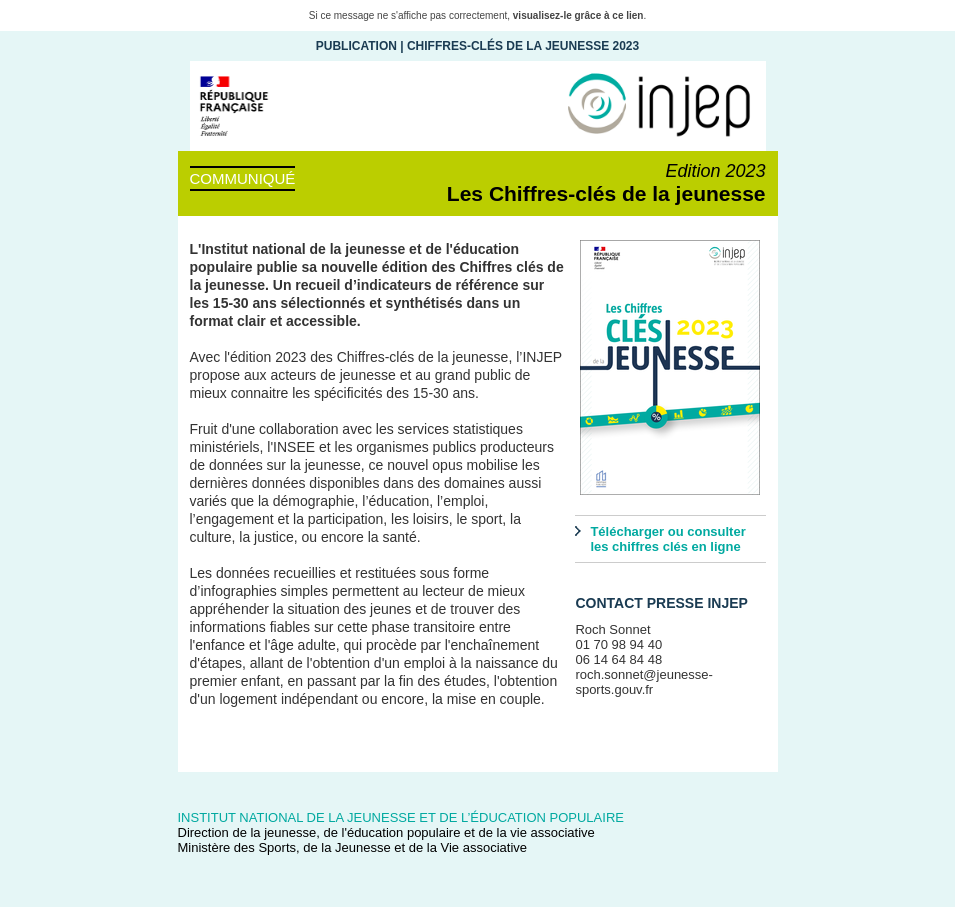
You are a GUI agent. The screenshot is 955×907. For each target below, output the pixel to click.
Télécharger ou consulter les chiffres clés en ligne (667, 539)
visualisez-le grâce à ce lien (578, 15)
